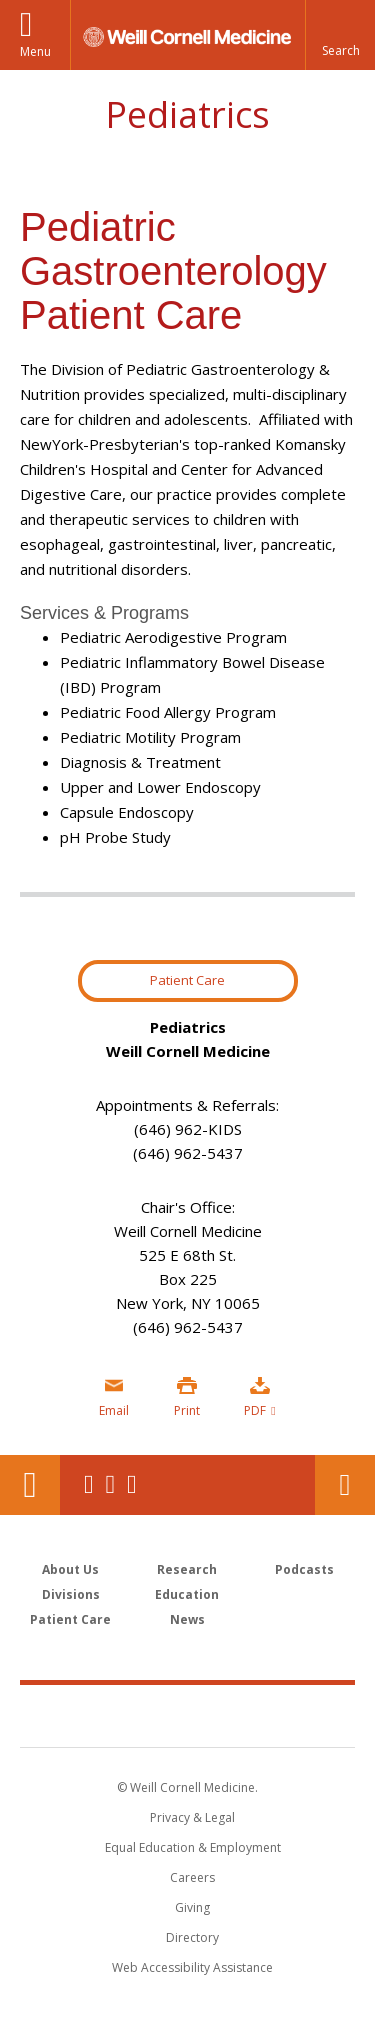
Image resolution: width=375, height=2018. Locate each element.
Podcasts (304, 1569)
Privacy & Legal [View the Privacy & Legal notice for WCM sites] (192, 1817)
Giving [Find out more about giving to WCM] (192, 1907)
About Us (70, 1569)
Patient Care (187, 980)
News (187, 1619)
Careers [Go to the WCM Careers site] (192, 1877)
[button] (340, 35)
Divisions (71, 1594)
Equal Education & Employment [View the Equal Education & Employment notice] (193, 1847)
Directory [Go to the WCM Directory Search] (192, 1937)
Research (187, 1569)
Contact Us (345, 1485)
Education (187, 1594)
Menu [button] (35, 51)
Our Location (30, 1485)
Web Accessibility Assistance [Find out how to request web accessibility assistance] (192, 1967)
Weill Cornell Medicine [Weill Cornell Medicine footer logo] (188, 1715)
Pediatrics (187, 114)
